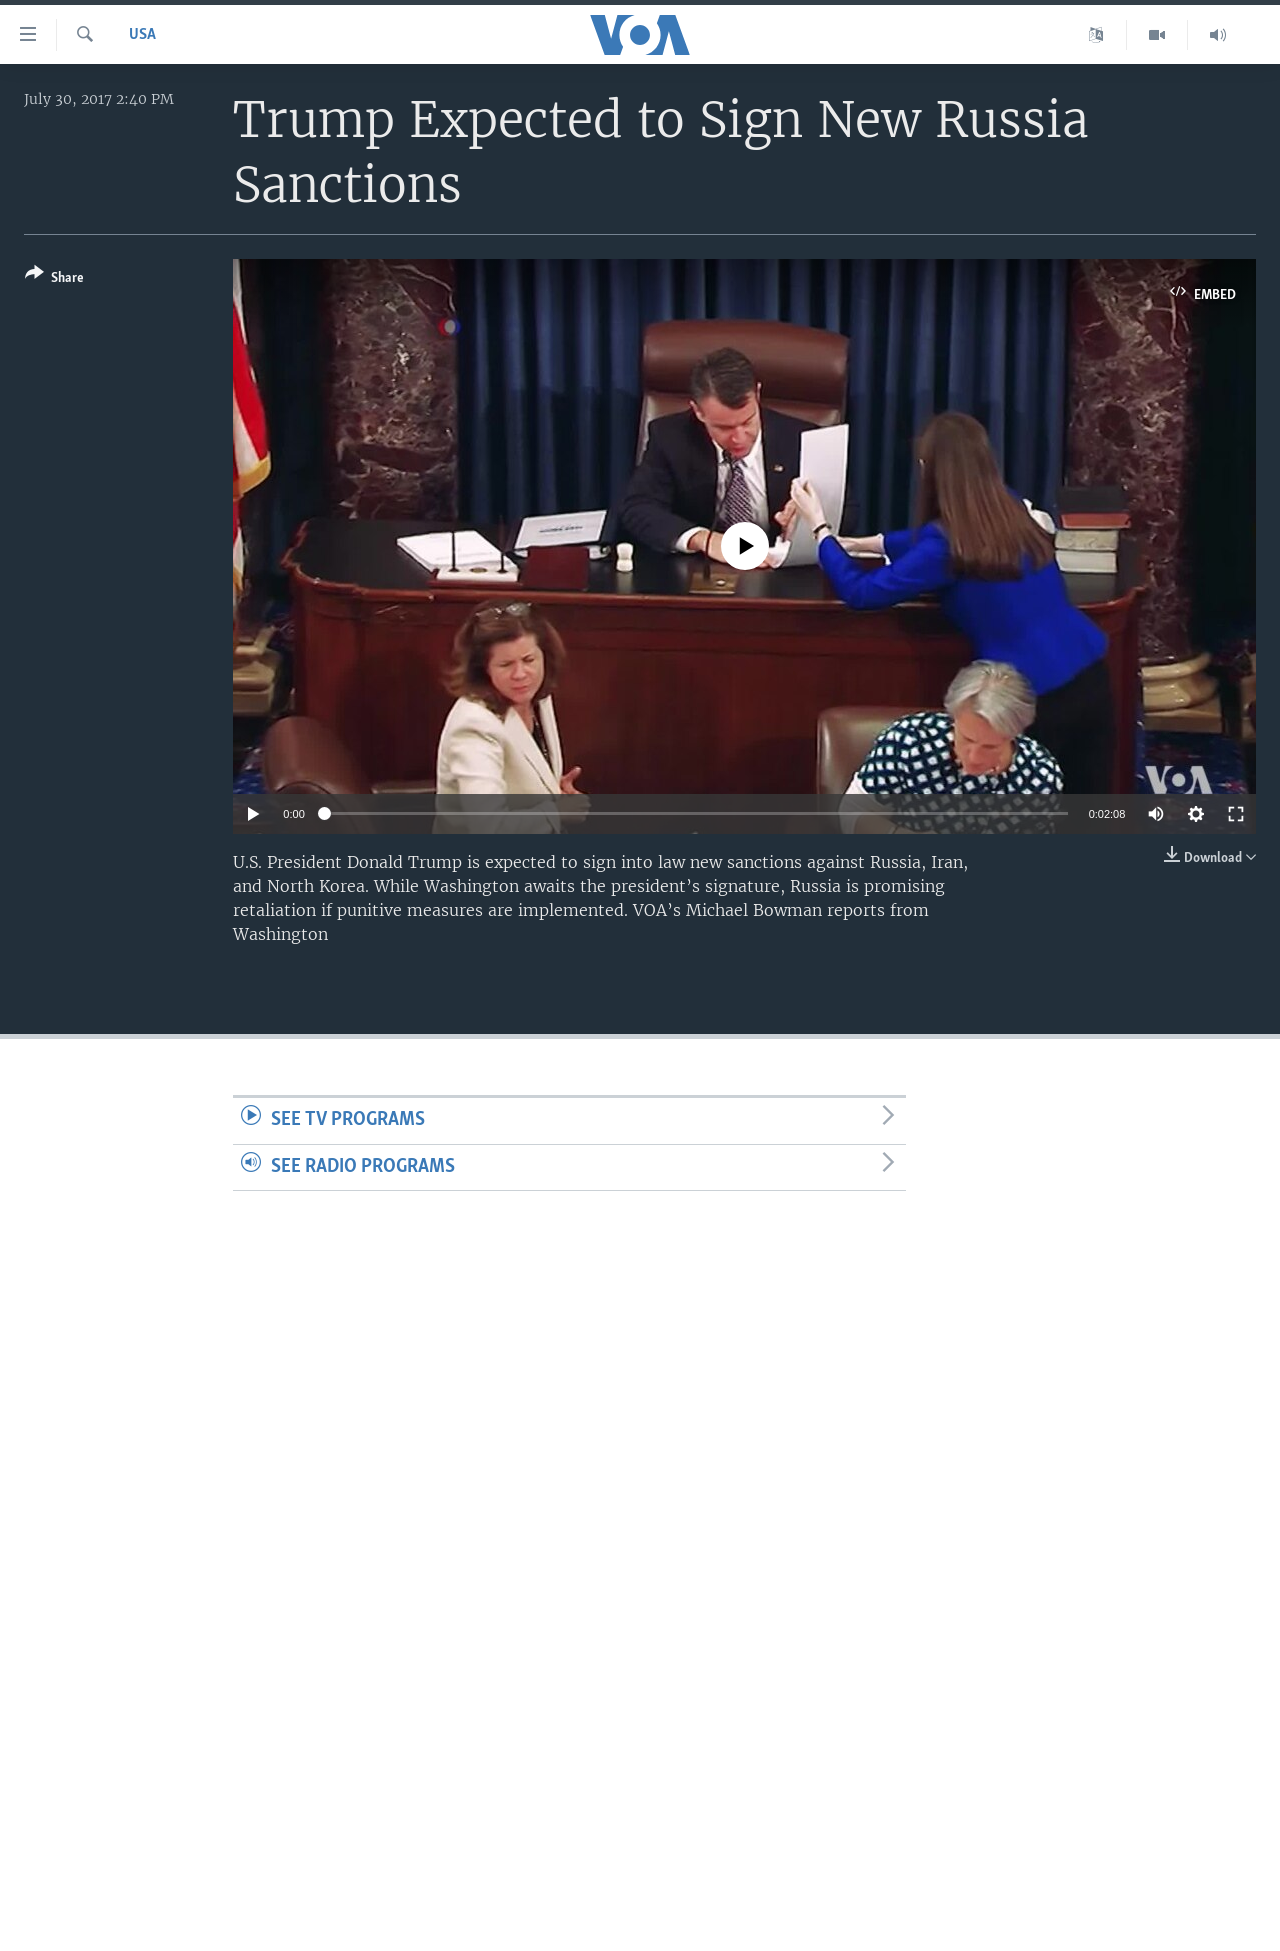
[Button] (54, 279)
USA (142, 35)
